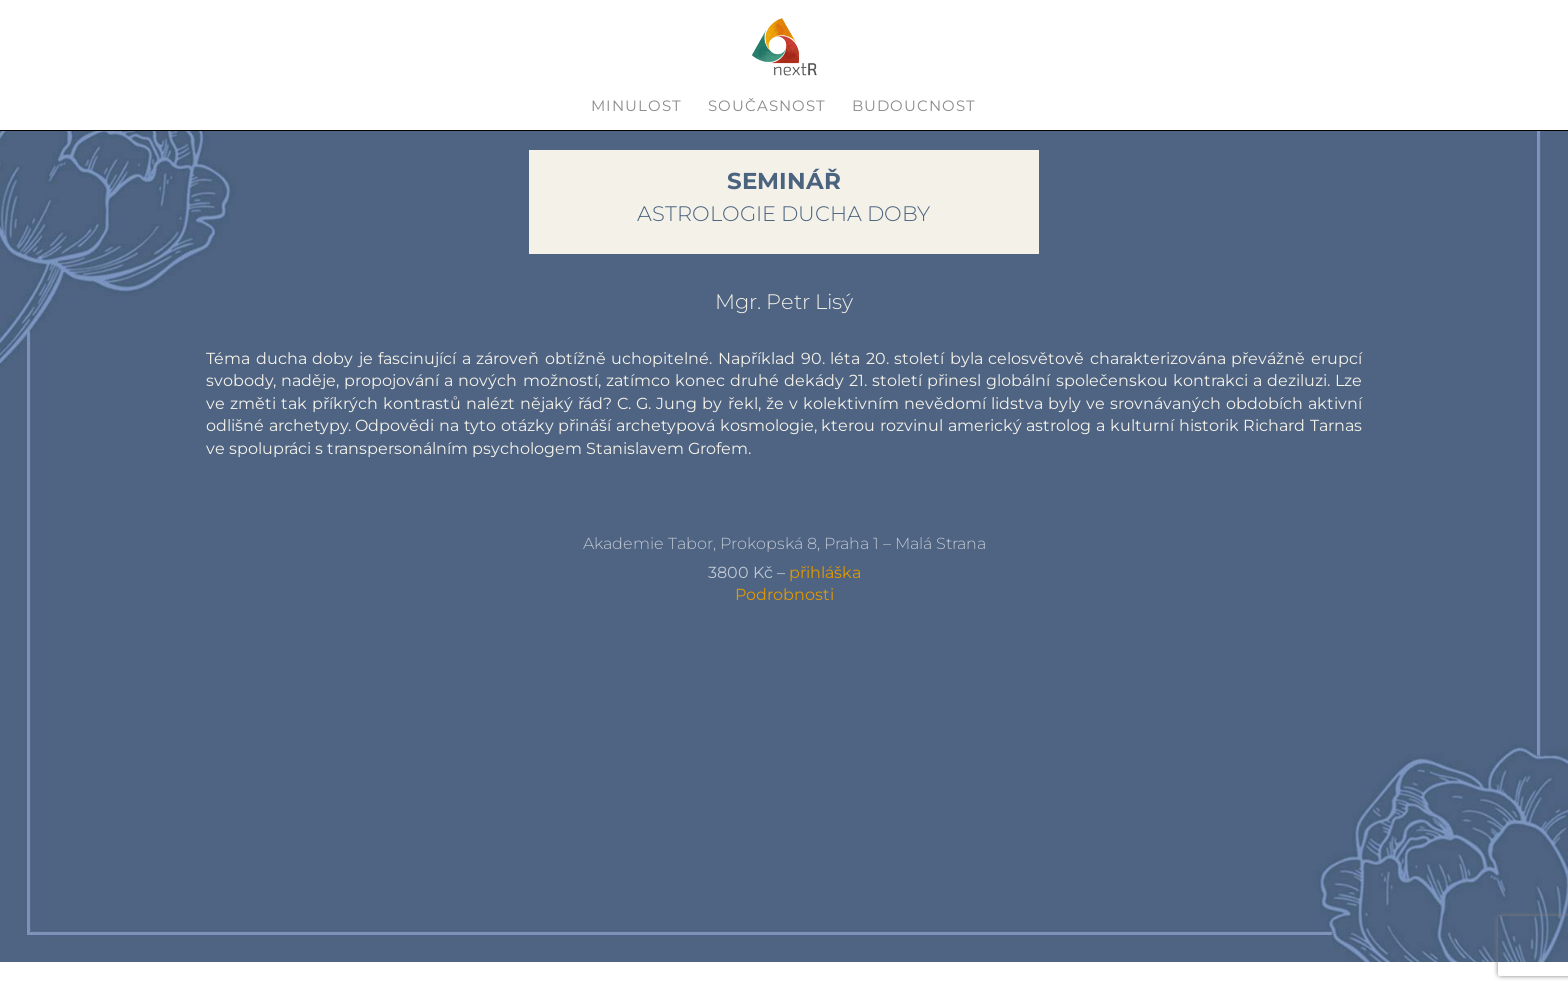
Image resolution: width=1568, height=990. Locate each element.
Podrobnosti (784, 594)
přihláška (825, 572)
